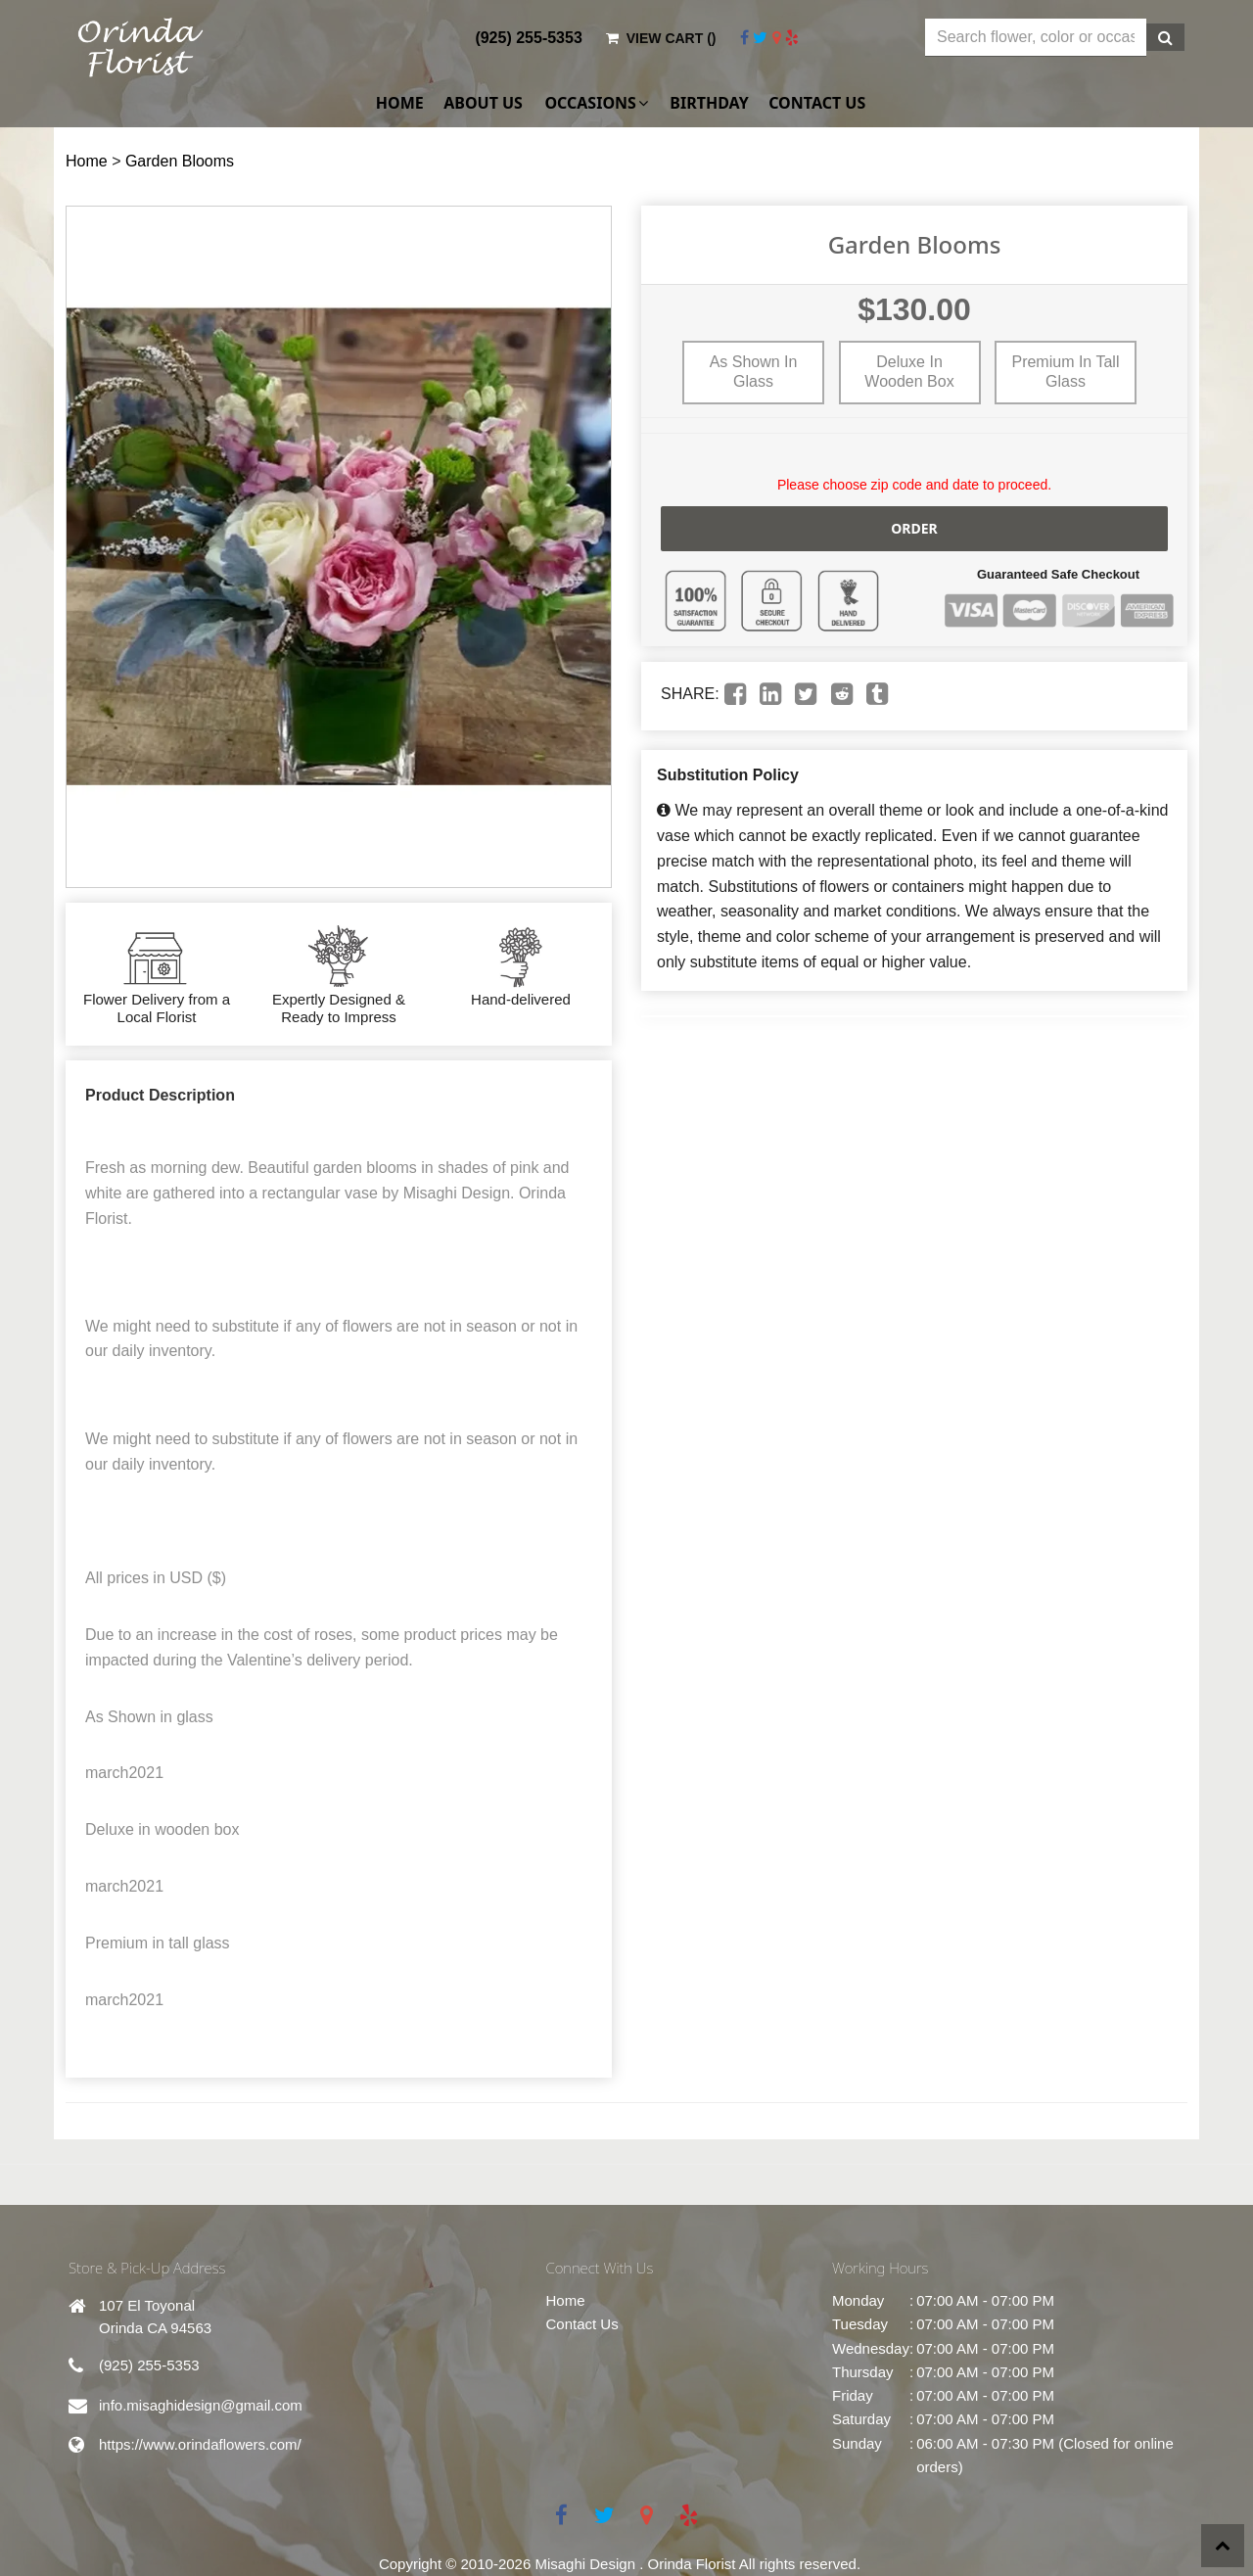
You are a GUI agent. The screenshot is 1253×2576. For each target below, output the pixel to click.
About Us (483, 103)
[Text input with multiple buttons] (1035, 38)
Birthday (709, 103)
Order (914, 528)
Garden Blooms (179, 161)
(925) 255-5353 (528, 37)
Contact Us (816, 103)
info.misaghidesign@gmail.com (200, 2405)
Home (400, 103)
